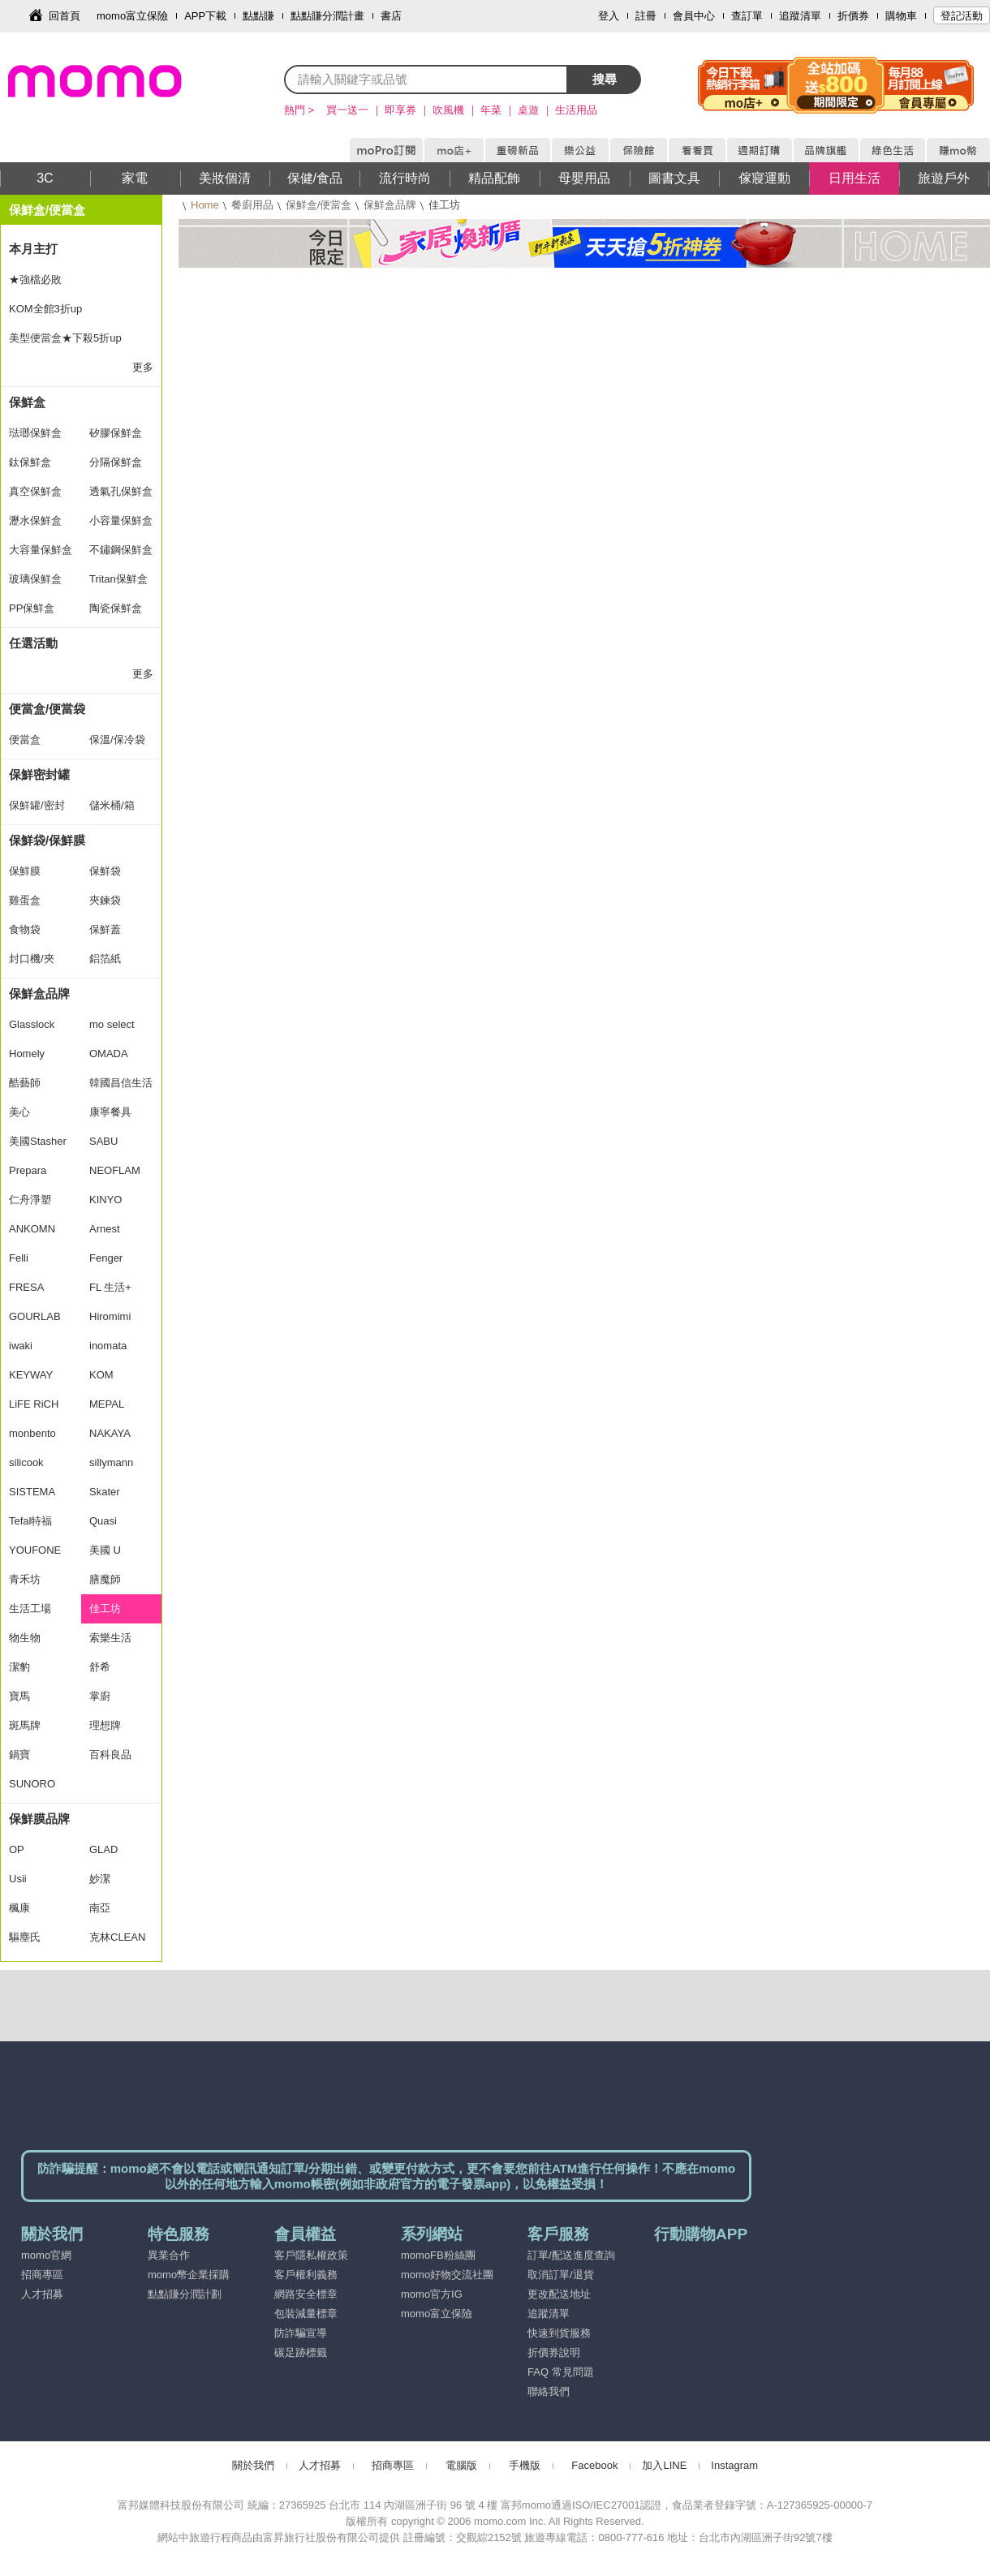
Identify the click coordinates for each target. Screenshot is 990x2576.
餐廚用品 (252, 205)
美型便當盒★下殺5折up (65, 338)
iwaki (20, 1346)
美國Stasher (38, 1141)
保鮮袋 (105, 871)
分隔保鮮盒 (115, 462)
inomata (108, 1346)
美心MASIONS (33, 1116)
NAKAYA (110, 1433)
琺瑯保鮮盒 (35, 433)
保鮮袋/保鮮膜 (47, 840)
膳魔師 (105, 1579)
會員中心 (694, 16)
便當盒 (25, 739)
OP (16, 1849)
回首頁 (64, 16)
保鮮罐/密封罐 (37, 809)
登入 (608, 16)
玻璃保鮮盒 (35, 579)
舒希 (99, 1667)
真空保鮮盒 (35, 491)
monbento (32, 1433)
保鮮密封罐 (39, 774)
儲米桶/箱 (112, 805)
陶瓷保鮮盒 (115, 608)
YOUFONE (35, 1550)
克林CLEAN (117, 1937)
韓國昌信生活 (121, 1083)
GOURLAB (35, 1316)
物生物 (25, 1638)
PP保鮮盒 (31, 608)
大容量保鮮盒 (40, 550)
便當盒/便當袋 (47, 709)
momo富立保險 (132, 16)
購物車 (901, 16)
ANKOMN (32, 1229)
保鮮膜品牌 (39, 1819)
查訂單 (747, 16)
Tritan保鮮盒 (118, 579)
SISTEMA (32, 1492)
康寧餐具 (110, 1112)
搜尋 (604, 79)
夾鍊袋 (105, 900)
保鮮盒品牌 (390, 205)
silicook (26, 1462)
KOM (101, 1375)
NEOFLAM (114, 1170)
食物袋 (25, 929)
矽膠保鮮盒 (115, 433)
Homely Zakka (27, 1058)
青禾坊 (25, 1579)
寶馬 (19, 1696)
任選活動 (33, 643)
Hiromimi (110, 1316)
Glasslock (31, 1024)
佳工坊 (105, 1608)
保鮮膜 (25, 871)
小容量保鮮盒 (121, 520)
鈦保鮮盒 (30, 462)
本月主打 (33, 249)
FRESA (26, 1287)
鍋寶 (19, 1754)
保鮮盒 (27, 402)
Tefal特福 (30, 1521)
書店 (391, 16)
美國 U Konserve (111, 1554)
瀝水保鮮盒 (35, 520)
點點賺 (258, 16)
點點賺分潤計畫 (327, 16)
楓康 (19, 1908)
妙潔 (99, 1879)
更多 (142, 367)
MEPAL (106, 1404)
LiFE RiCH (33, 1404)
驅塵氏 (25, 1937)
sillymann (111, 1462)
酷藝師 (25, 1083)
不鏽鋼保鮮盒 (121, 550)
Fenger (106, 1258)
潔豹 (19, 1667)
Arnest (104, 1229)
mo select (112, 1024)
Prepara (27, 1170)
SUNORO (32, 1784)
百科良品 (110, 1754)
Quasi (103, 1521)
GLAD (103, 1849)
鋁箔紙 (105, 959)
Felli (18, 1258)
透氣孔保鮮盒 (121, 491)
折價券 (853, 16)
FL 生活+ (110, 1287)
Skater (104, 1492)
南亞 (99, 1908)
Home (205, 205)
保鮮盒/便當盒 (319, 205)
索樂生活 (110, 1638)
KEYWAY (31, 1375)
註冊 (645, 16)
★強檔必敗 (35, 279)
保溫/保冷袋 (117, 739)
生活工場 (30, 1608)
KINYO (105, 1199)
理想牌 (105, 1725)
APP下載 (205, 16)
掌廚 (99, 1696)
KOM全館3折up (45, 309)
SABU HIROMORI (116, 1145)
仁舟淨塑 (30, 1199)
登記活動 (961, 16)
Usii (18, 1879)
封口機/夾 (31, 959)
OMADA (108, 1053)
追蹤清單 (800, 16)
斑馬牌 (25, 1725)
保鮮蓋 (105, 929)
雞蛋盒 (25, 900)
